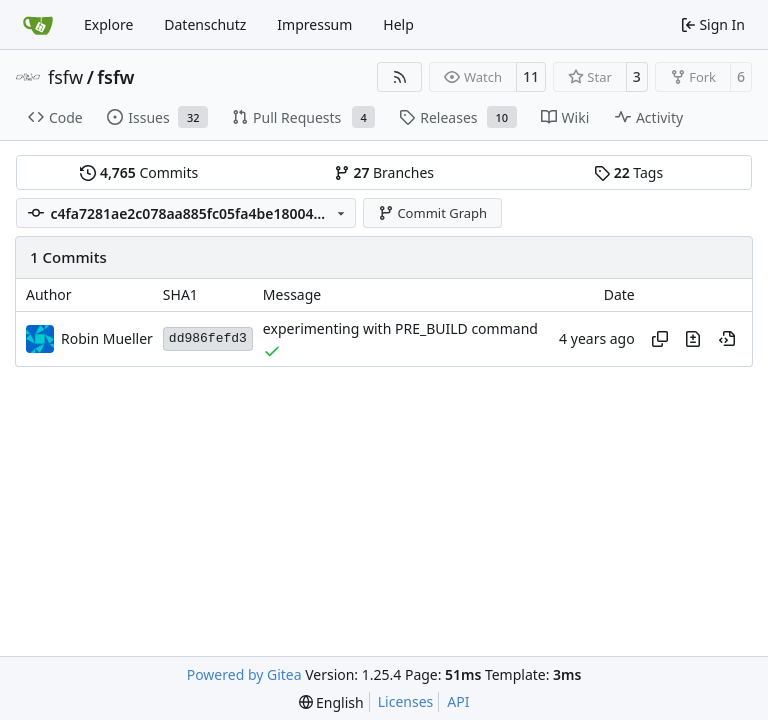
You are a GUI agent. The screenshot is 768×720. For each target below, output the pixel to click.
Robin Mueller (107, 338)
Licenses (406, 701)
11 (531, 76)
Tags (628, 172)
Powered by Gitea (244, 674)
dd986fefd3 (208, 338)
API (458, 701)
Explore (108, 24)
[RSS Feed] (400, 77)
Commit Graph (432, 213)
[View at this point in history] (727, 339)
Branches (384, 172)
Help (398, 24)
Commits (139, 172)
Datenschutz (205, 24)
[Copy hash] (660, 339)
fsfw (65, 77)
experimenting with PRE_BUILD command (400, 329)
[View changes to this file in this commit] (693, 339)
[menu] (331, 702)
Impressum (314, 24)
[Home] (38, 25)
